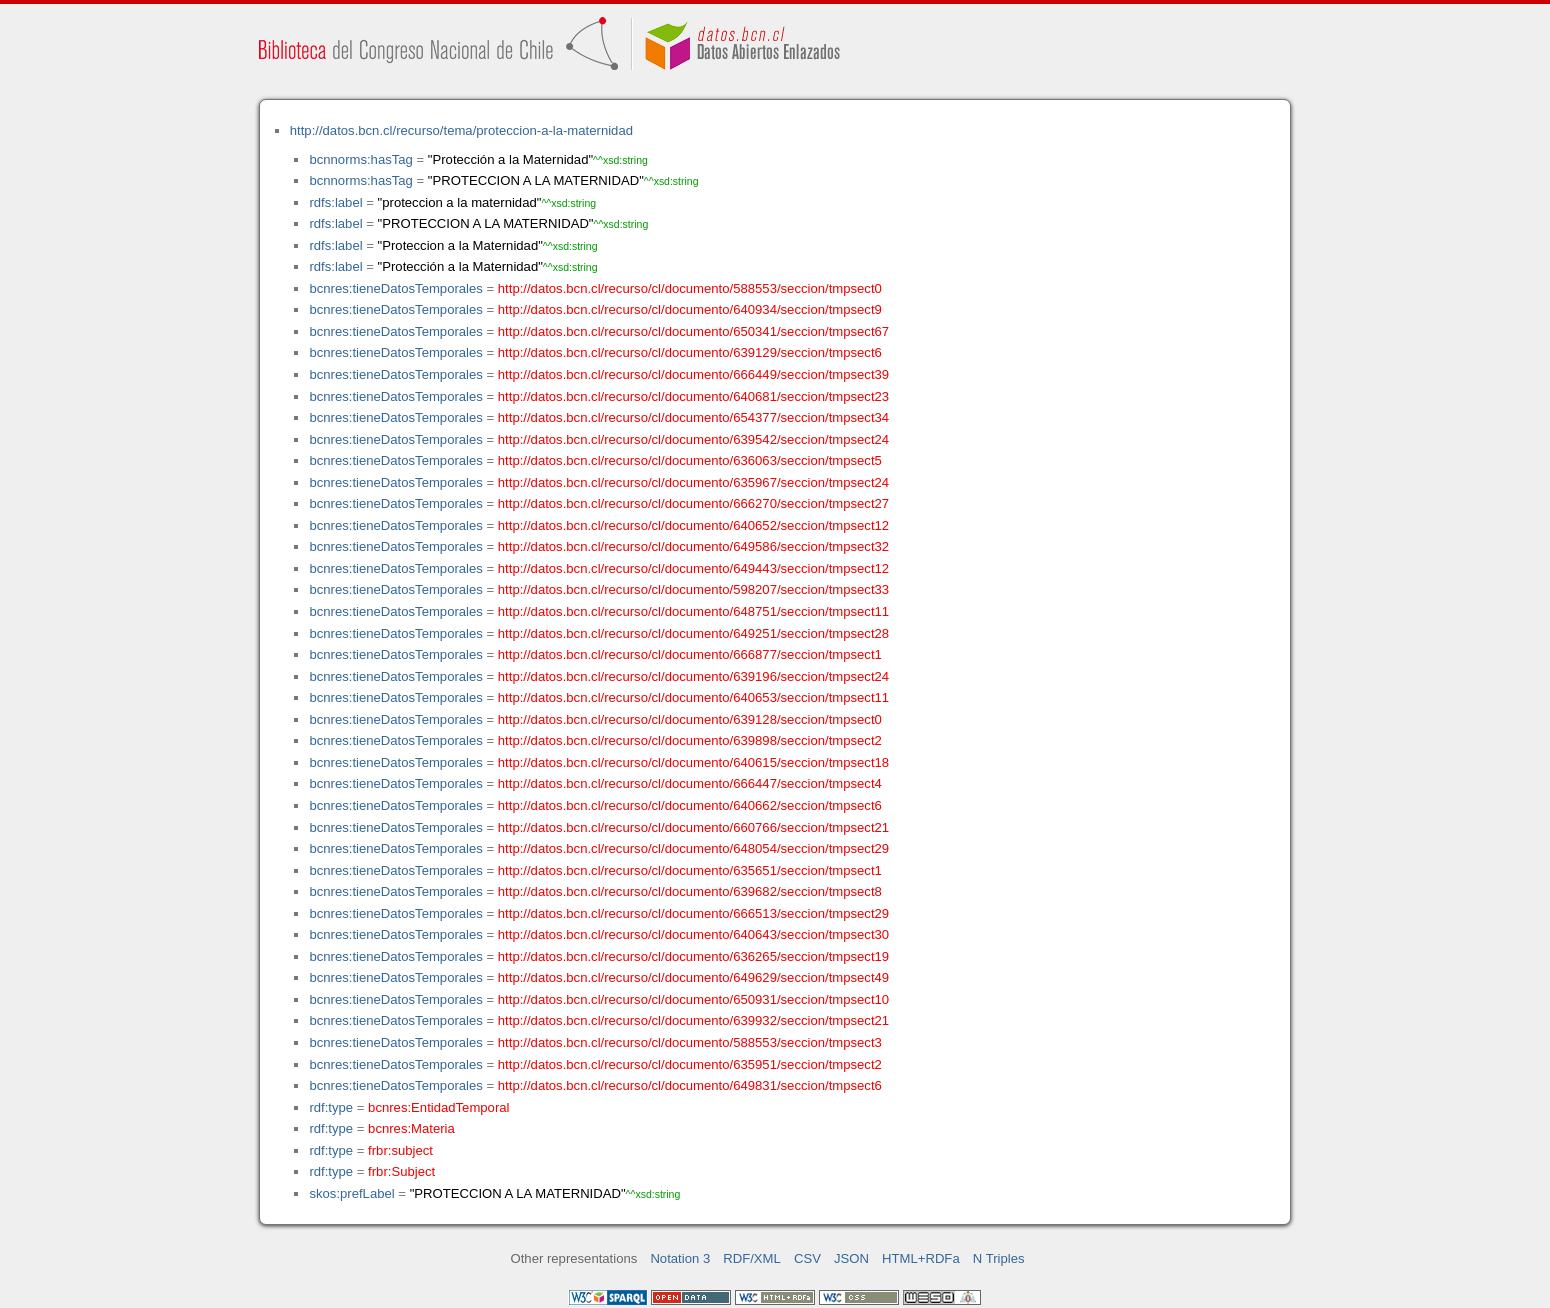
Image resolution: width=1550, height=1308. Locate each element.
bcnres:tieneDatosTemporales (395, 288)
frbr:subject (400, 1150)
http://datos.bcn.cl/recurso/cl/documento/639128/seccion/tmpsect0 (690, 719)
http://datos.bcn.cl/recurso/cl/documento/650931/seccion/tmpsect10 (693, 999)
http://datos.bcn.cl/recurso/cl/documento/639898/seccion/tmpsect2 (690, 740)
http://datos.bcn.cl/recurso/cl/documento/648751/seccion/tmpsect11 (693, 611)
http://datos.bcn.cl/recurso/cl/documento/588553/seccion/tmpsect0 (690, 288)
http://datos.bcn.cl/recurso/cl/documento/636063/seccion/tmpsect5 (690, 460)
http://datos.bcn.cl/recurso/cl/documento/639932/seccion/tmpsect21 (693, 1020)
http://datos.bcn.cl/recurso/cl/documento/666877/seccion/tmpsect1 (690, 654)
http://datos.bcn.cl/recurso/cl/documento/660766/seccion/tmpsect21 (693, 827)
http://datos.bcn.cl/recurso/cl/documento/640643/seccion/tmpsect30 (693, 934)
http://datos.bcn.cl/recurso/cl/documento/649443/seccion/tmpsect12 (693, 568)
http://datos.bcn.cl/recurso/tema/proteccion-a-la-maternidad (461, 130)
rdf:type (331, 1107)
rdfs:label (335, 202)
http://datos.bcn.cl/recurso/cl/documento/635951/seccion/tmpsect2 (690, 1064)
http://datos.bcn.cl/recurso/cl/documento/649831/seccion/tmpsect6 (690, 1085)
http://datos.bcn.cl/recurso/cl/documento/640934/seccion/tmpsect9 (690, 309)
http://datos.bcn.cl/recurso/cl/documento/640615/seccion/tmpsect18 (693, 762)
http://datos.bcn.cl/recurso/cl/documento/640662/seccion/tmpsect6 (690, 805)
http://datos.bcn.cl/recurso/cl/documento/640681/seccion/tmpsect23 (693, 396)
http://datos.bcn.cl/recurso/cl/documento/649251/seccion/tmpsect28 (693, 633)
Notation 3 (680, 1258)
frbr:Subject (401, 1171)
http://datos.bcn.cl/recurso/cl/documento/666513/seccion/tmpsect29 (693, 913)
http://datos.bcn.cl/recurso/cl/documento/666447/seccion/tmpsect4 (690, 783)
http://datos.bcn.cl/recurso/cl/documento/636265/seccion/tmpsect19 (693, 956)
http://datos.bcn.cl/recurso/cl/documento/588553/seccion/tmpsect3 (690, 1042)
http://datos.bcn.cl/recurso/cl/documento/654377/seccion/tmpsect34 (693, 417)
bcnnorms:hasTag (360, 159)
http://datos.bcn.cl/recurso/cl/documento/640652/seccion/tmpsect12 (693, 525)
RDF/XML (752, 1258)
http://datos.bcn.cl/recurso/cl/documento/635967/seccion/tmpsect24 (693, 482)
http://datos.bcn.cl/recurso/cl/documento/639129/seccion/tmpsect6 (690, 352)
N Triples (999, 1258)
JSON (851, 1258)
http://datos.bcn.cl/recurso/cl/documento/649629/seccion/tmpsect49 (693, 977)
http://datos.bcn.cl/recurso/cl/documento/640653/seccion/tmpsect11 (693, 697)
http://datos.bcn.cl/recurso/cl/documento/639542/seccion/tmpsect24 (693, 439)
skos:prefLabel (351, 1193)
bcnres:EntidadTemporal (438, 1107)
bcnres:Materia (411, 1128)
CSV (807, 1258)
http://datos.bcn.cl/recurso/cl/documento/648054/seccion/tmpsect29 (693, 848)
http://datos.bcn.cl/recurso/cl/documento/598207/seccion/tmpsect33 (693, 589)
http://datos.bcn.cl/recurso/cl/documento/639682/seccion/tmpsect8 (690, 891)
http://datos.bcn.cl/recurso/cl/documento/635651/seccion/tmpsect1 (690, 870)
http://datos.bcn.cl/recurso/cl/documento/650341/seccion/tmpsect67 (693, 331)
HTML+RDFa (921, 1258)
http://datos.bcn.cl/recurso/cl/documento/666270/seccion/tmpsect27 (693, 503)
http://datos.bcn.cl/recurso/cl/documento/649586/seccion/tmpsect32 (693, 546)
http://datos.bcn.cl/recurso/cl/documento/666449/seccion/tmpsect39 (693, 374)
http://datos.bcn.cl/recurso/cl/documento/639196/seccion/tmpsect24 (693, 676)
